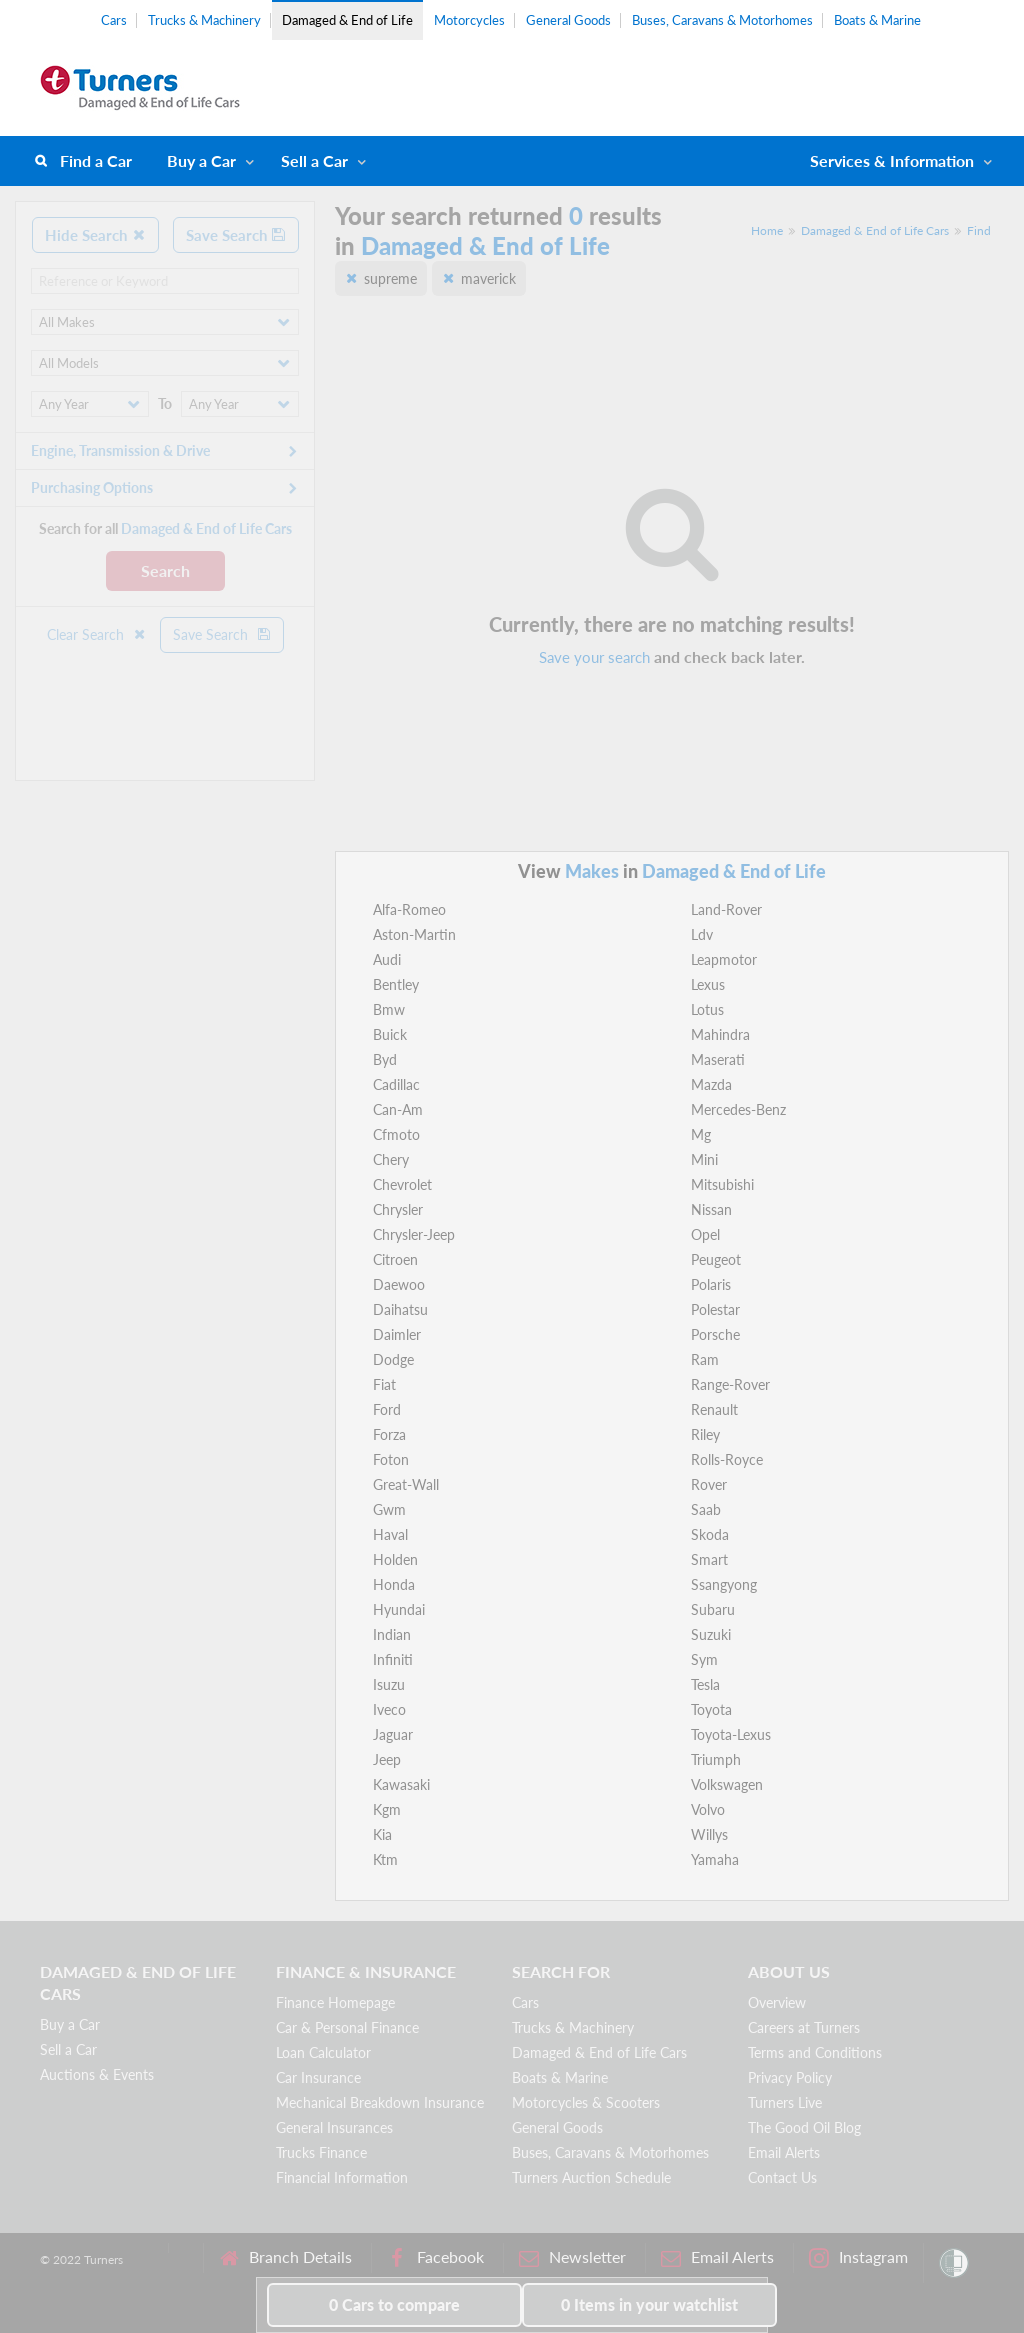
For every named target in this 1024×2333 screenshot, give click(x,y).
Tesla (705, 1684)
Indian (392, 1634)
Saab (706, 1509)
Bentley (396, 984)
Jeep (387, 1759)
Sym (704, 1659)
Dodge (393, 1359)
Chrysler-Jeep (414, 1234)
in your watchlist (649, 2304)
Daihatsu (400, 1309)
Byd (385, 1059)
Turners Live (785, 2102)
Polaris (711, 1284)
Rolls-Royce (727, 1459)
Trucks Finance (321, 2152)
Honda (394, 1584)
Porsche (715, 1334)
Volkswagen (727, 1784)
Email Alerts (784, 2152)
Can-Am (398, 1109)
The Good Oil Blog (804, 2127)
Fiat (384, 1384)
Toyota (711, 1709)
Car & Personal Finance (347, 2027)
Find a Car (96, 160)
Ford (387, 1409)
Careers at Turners (804, 2027)
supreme (390, 278)
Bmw (389, 1009)
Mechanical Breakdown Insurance (380, 2102)
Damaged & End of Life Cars (875, 230)
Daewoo (399, 1284)
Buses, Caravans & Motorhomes (722, 20)
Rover (709, 1484)
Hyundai (399, 1609)
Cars (114, 20)
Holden (395, 1559)
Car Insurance (318, 2077)
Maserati (718, 1059)
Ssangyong (724, 1584)
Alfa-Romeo (409, 909)
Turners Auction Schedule (591, 2177)
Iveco (389, 1709)
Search (165, 570)
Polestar (715, 1309)
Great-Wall (406, 1484)
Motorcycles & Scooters (586, 2102)
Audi (387, 959)
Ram (705, 1359)
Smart (709, 1559)
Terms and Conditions (815, 2052)
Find (979, 230)
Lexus (708, 984)
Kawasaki (401, 1784)
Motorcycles (469, 20)
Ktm (385, 1859)
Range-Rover (730, 1384)
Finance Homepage (335, 2002)
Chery (391, 1159)
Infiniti (393, 1659)
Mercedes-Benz (738, 1109)
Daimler (397, 1334)
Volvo (708, 1809)
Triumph (716, 1759)
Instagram (858, 2257)
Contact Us (782, 2177)
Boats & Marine (877, 20)
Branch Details (285, 2257)
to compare (394, 2304)
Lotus (707, 1009)
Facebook (435, 2257)
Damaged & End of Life (347, 20)
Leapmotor (724, 959)
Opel (705, 1234)
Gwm (389, 1509)
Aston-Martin (414, 934)
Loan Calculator (323, 2052)
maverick (488, 278)
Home (767, 230)
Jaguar (393, 1734)
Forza (389, 1434)
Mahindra (720, 1034)
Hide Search (95, 235)
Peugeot (716, 1259)
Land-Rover (726, 909)
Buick (390, 1034)
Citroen (395, 1259)
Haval (390, 1534)
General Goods (568, 20)
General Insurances (334, 2127)
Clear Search (97, 634)
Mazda (711, 1084)
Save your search (594, 657)
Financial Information (342, 2177)
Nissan (711, 1209)
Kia (382, 1834)
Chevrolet (402, 1184)
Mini (704, 1159)
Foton (391, 1459)
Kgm (387, 1809)
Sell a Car (314, 160)
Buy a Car (201, 160)
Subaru (713, 1609)
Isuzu (389, 1684)
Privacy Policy (790, 2077)
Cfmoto (396, 1134)
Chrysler (398, 1209)
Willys (709, 1834)
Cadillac (396, 1084)
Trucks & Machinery (204, 20)
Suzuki (711, 1634)
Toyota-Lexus (731, 1734)
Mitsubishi (722, 1184)
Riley (705, 1434)
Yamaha (715, 1859)
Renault (714, 1409)
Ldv (702, 934)
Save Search (236, 235)
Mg (701, 1134)
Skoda (710, 1534)
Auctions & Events (97, 2074)
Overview (777, 2002)
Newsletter (572, 2257)
